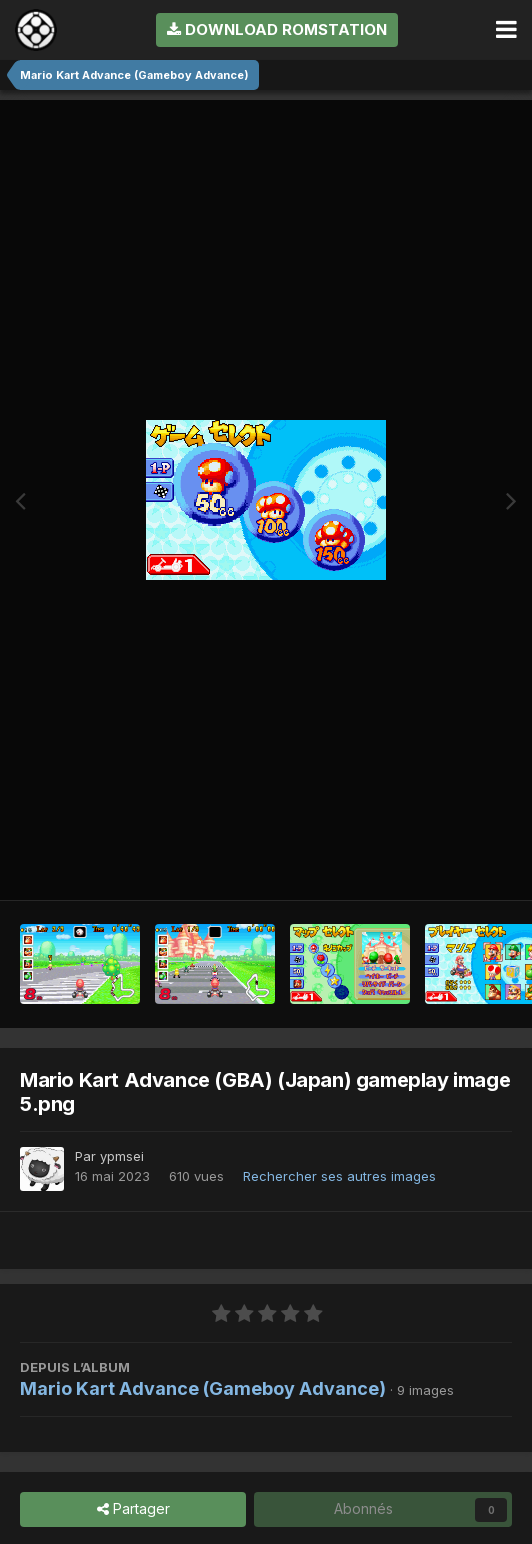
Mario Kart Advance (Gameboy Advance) (203, 1388)
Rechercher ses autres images (339, 1176)
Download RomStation (277, 29)
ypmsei (122, 1156)
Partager (133, 1509)
